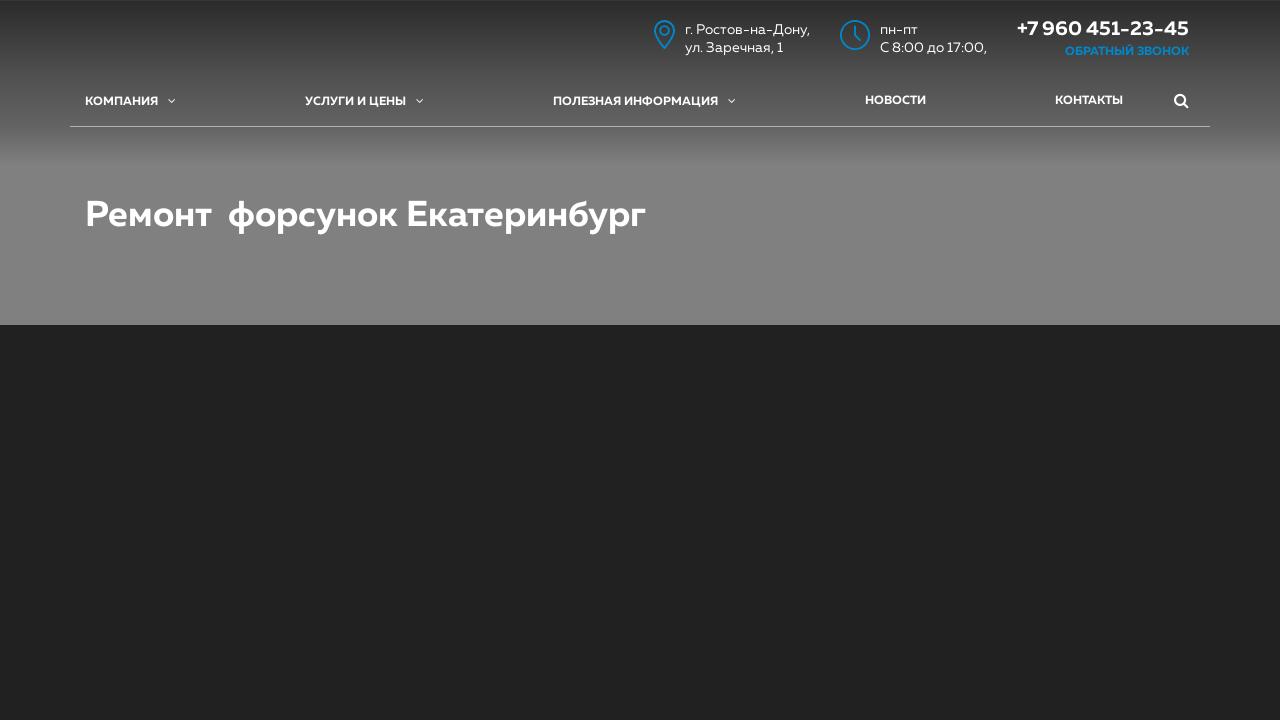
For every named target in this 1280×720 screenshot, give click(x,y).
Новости (895, 101)
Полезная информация (644, 101)
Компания (130, 101)
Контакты (1089, 101)
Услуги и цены (364, 101)
